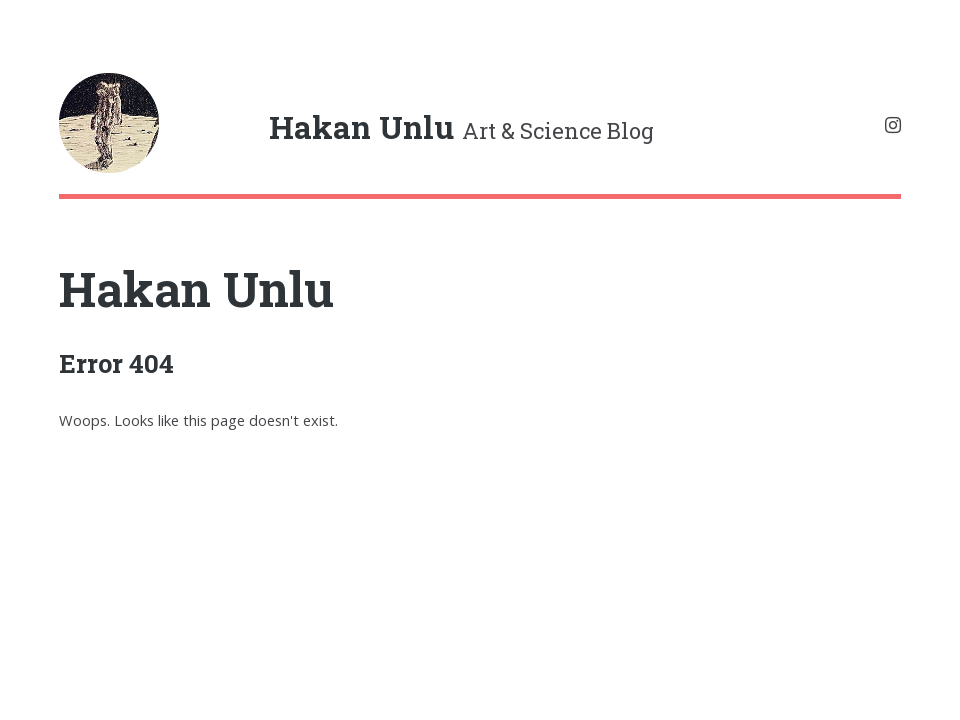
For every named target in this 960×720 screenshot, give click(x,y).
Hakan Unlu (196, 288)
